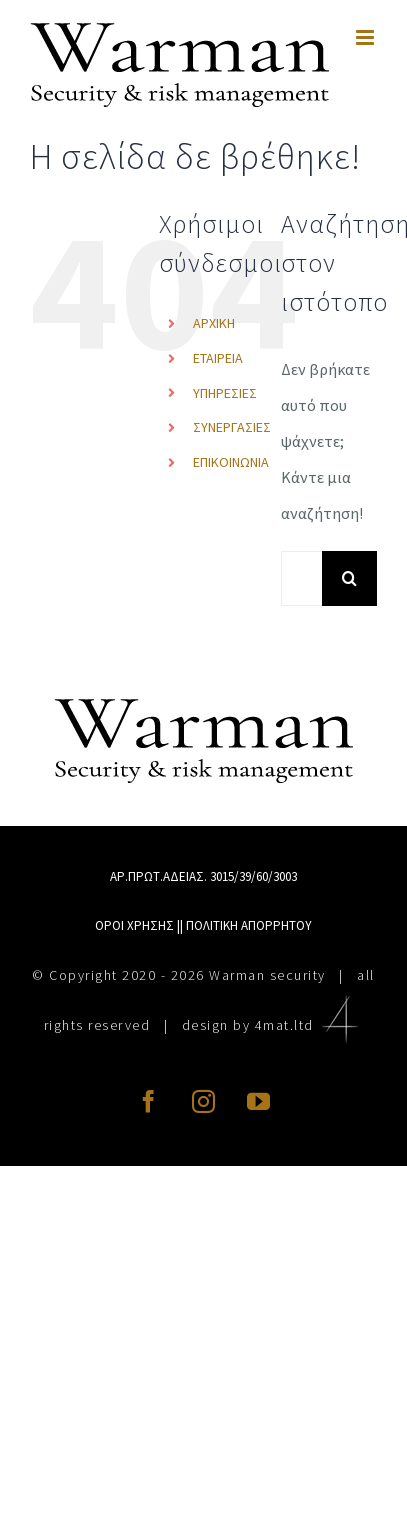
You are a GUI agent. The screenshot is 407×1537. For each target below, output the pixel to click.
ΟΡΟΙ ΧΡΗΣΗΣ (134, 925)
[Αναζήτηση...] (301, 578)
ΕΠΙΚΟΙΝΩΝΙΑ (231, 462)
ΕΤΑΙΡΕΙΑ (218, 358)
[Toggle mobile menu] (366, 37)
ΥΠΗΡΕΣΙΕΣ (225, 393)
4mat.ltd (309, 1025)
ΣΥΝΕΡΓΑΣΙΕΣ (232, 427)
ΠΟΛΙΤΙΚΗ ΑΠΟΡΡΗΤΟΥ (249, 925)
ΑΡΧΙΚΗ (214, 323)
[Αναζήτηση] (349, 578)
